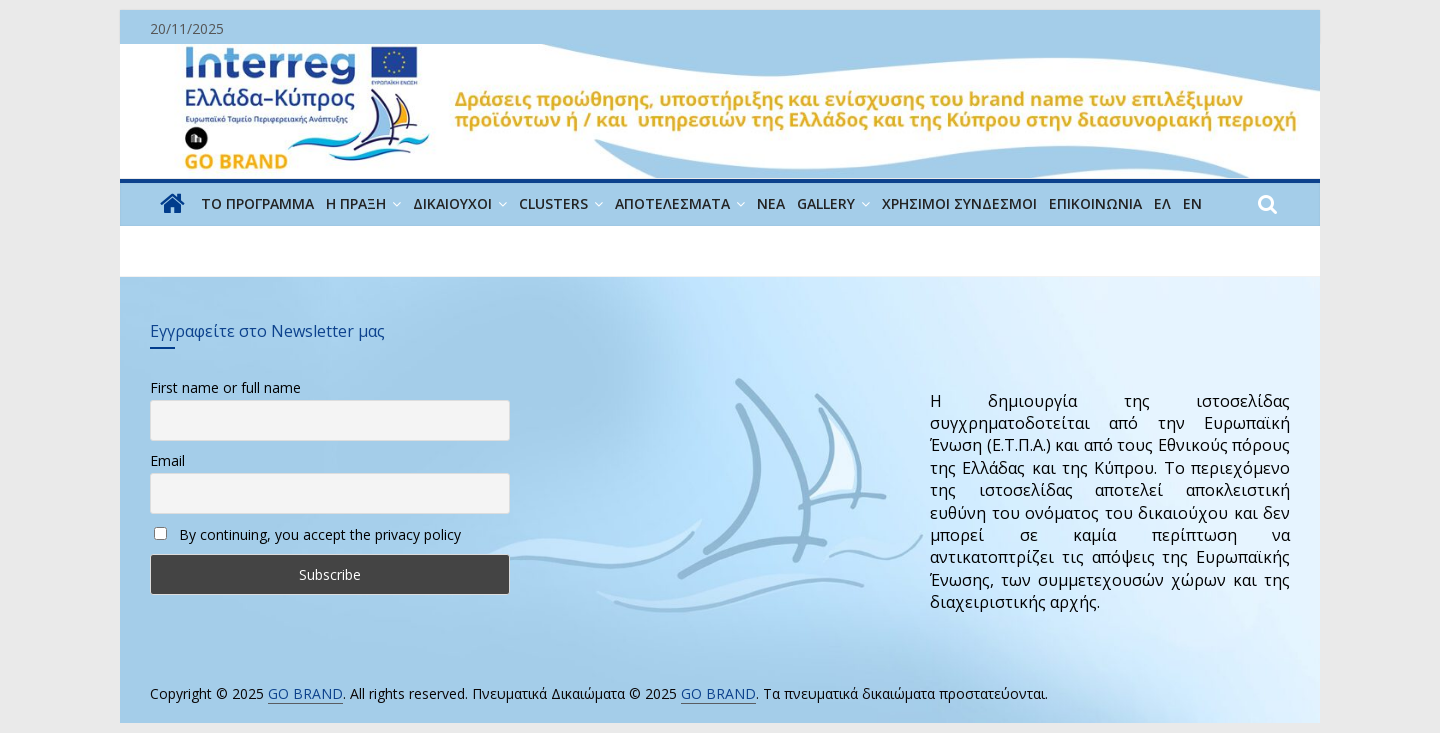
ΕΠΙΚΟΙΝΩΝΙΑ (1095, 203)
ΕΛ (1162, 203)
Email (167, 460)
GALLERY (826, 203)
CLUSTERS (553, 203)
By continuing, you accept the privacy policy (307, 534)
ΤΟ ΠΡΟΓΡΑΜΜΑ (257, 203)
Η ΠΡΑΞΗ (356, 203)
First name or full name (225, 387)
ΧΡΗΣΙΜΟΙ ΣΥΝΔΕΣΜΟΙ (959, 203)
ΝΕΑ (771, 203)
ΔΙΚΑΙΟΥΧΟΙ (452, 203)
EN (1192, 203)
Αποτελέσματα (672, 203)
